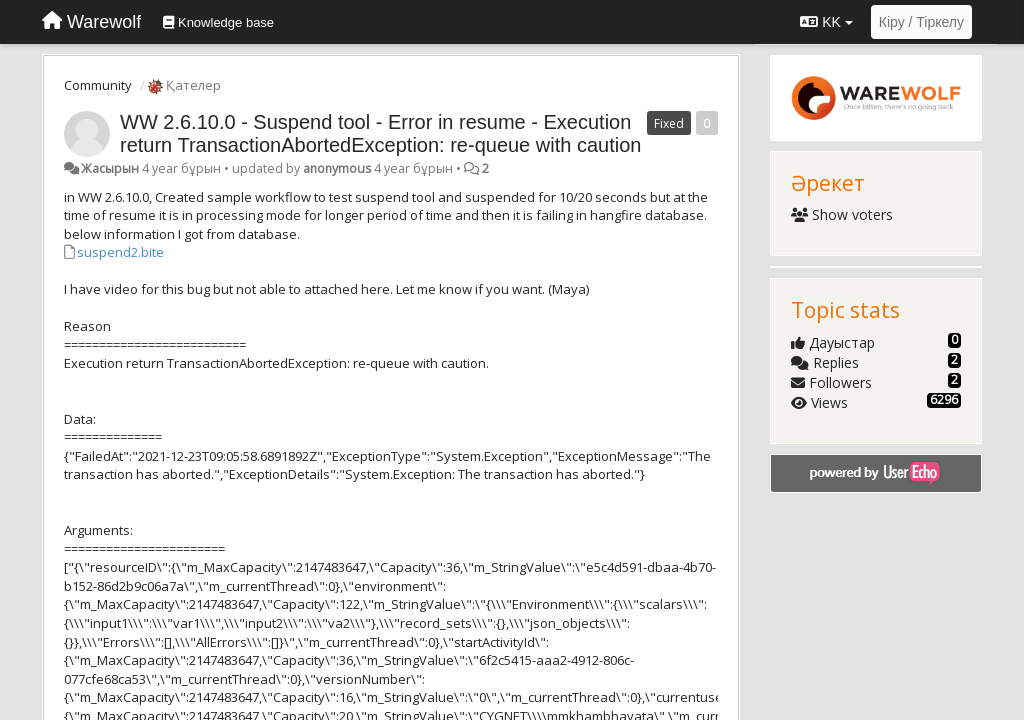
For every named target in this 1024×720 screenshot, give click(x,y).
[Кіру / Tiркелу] (921, 22)
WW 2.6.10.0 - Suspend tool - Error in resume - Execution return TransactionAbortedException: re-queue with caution (380, 133)
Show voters (842, 214)
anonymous (337, 168)
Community (98, 85)
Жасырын (110, 168)
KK (826, 22)
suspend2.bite (120, 252)
